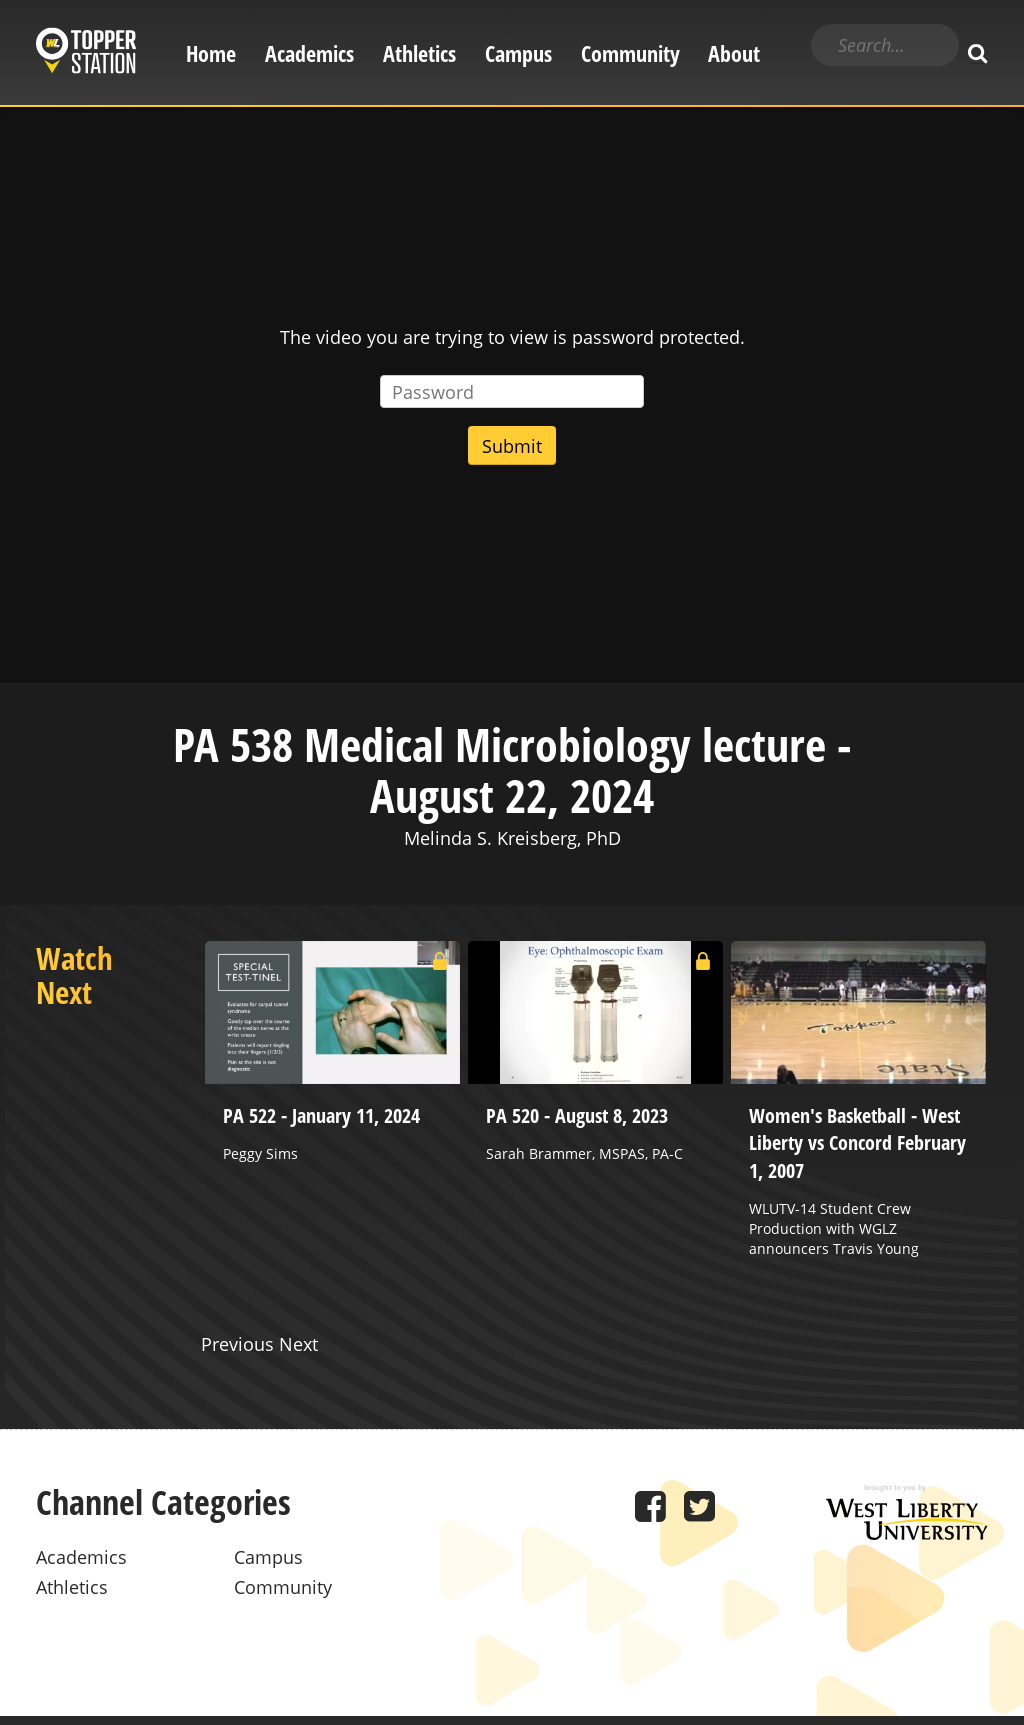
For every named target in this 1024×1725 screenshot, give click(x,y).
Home (211, 53)
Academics (309, 53)
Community (630, 53)
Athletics (419, 53)
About (734, 53)
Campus (518, 53)
